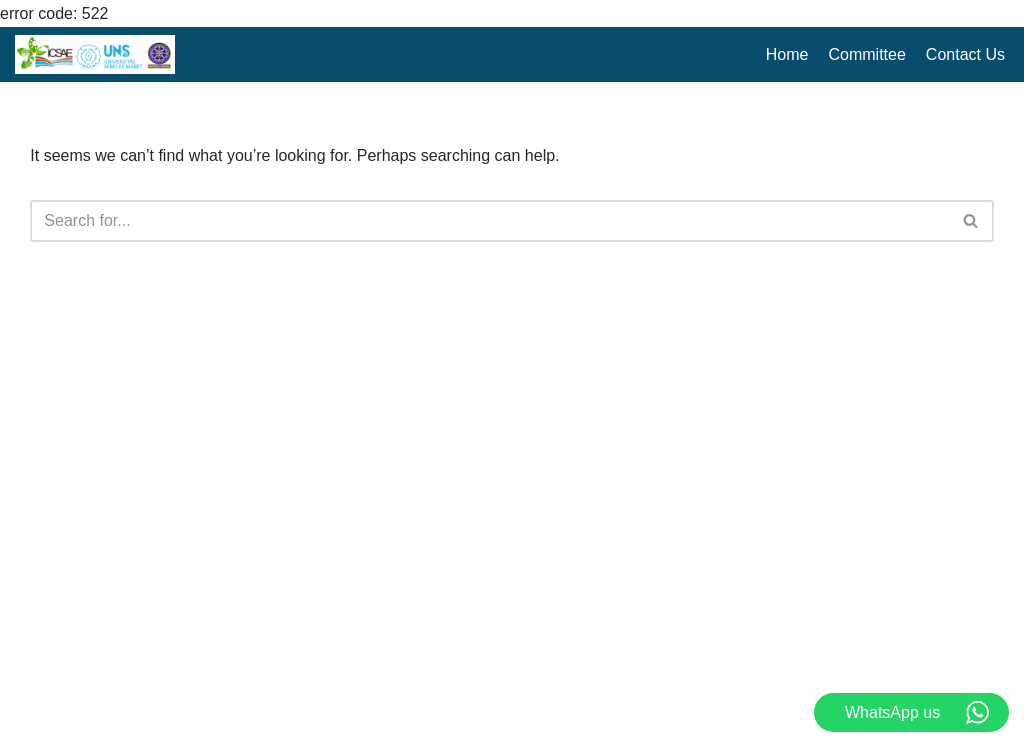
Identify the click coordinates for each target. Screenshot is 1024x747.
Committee (867, 54)
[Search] (489, 221)
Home (787, 54)
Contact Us (965, 54)
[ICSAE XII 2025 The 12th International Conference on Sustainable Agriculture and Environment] (95, 54)
